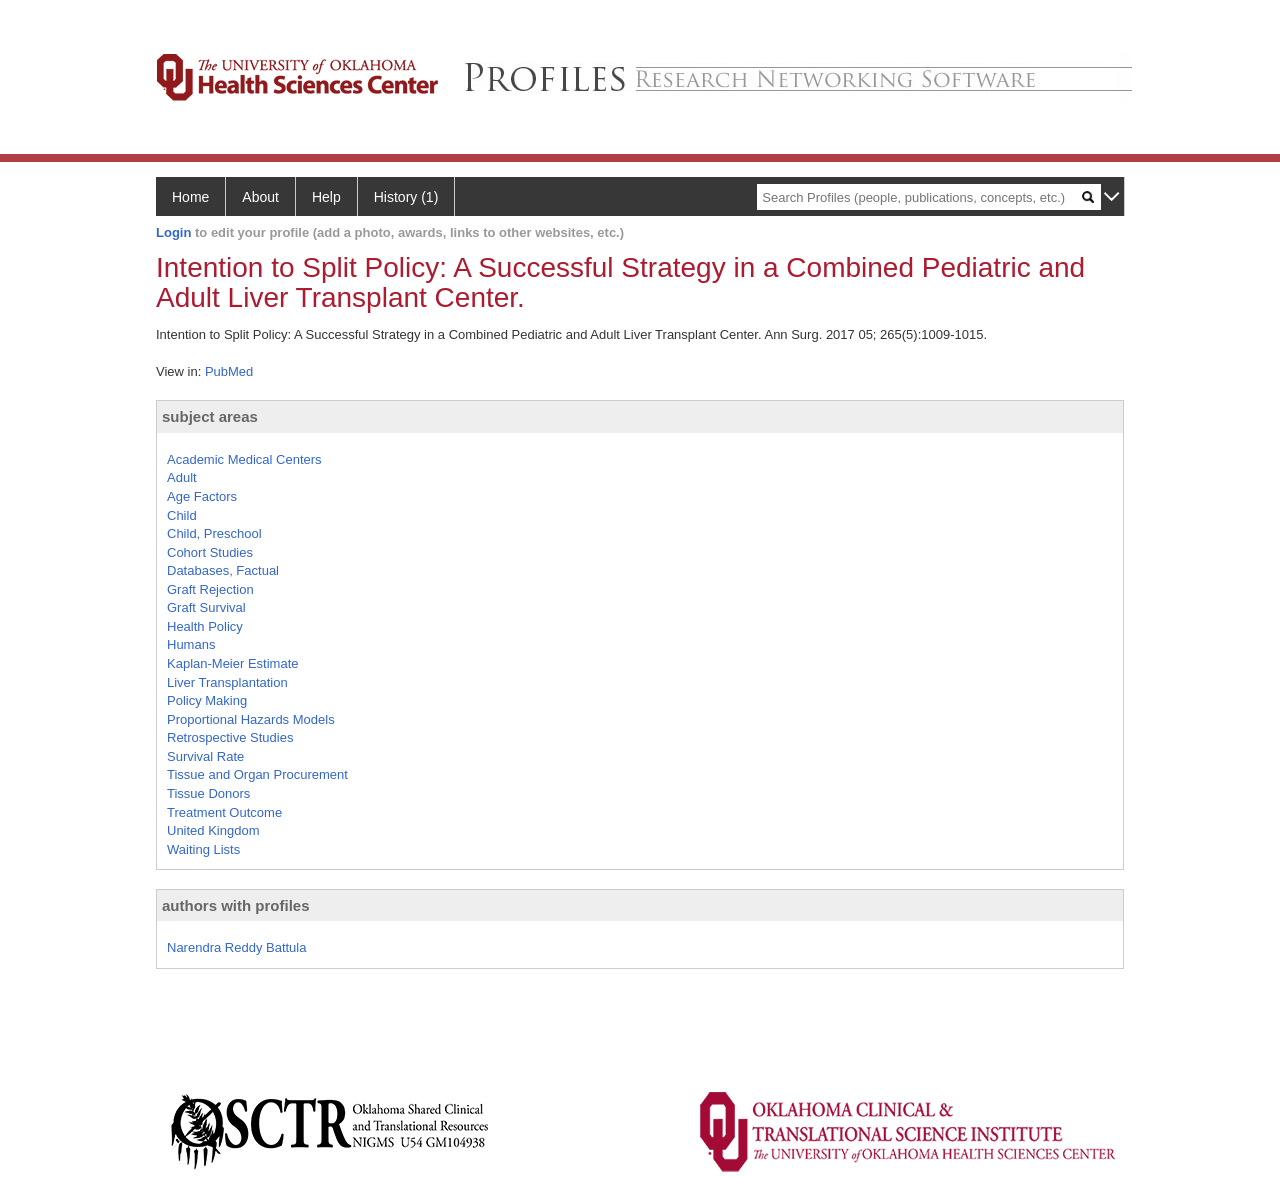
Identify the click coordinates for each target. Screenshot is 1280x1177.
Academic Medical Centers (244, 459)
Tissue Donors (208, 793)
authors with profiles (236, 905)
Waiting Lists (203, 849)
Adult (182, 477)
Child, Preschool (214, 533)
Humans (191, 644)
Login (173, 232)
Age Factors (202, 496)
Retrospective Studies (230, 737)
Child (182, 515)
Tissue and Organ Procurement (257, 774)
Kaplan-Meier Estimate (233, 663)
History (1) (406, 197)
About (260, 197)
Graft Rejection (210, 589)
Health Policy (205, 626)
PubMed (229, 371)
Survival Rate (205, 756)
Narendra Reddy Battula (236, 947)
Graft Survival (206, 607)
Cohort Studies (210, 552)
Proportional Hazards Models (251, 719)
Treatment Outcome (224, 812)
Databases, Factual (223, 570)
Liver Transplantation (227, 682)
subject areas (210, 416)
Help (326, 197)
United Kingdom (213, 830)
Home (190, 197)
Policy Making (207, 700)
